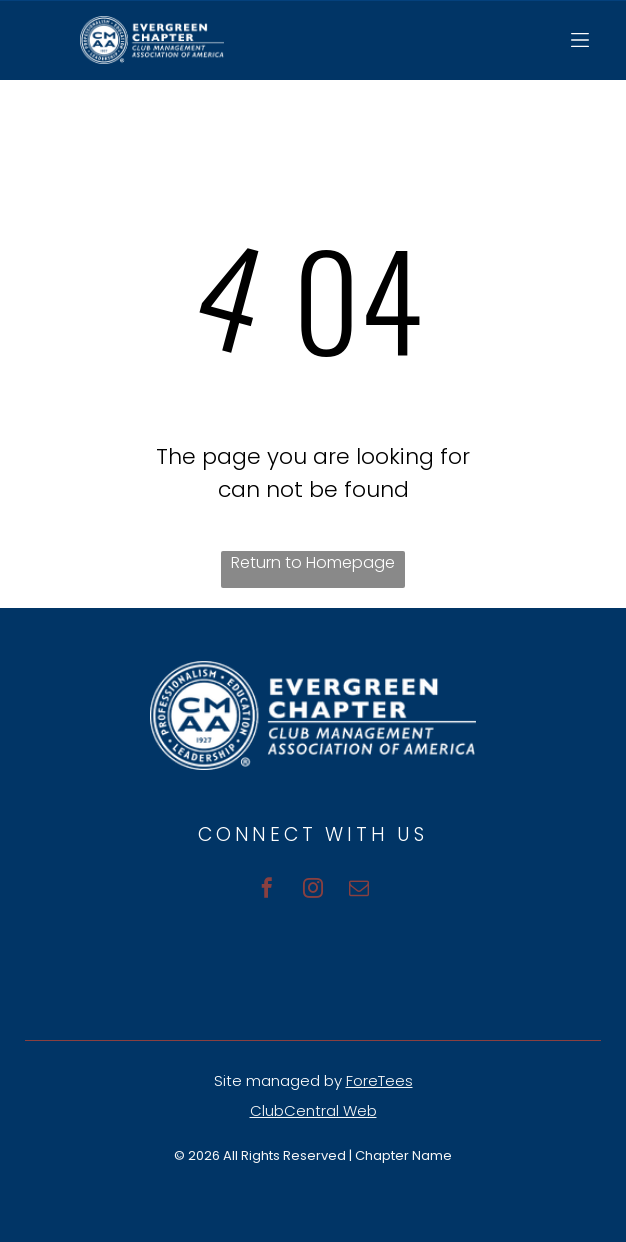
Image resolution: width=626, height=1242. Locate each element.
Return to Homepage (313, 562)
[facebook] (267, 890)
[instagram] (313, 890)
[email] (359, 890)
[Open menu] (580, 40)
